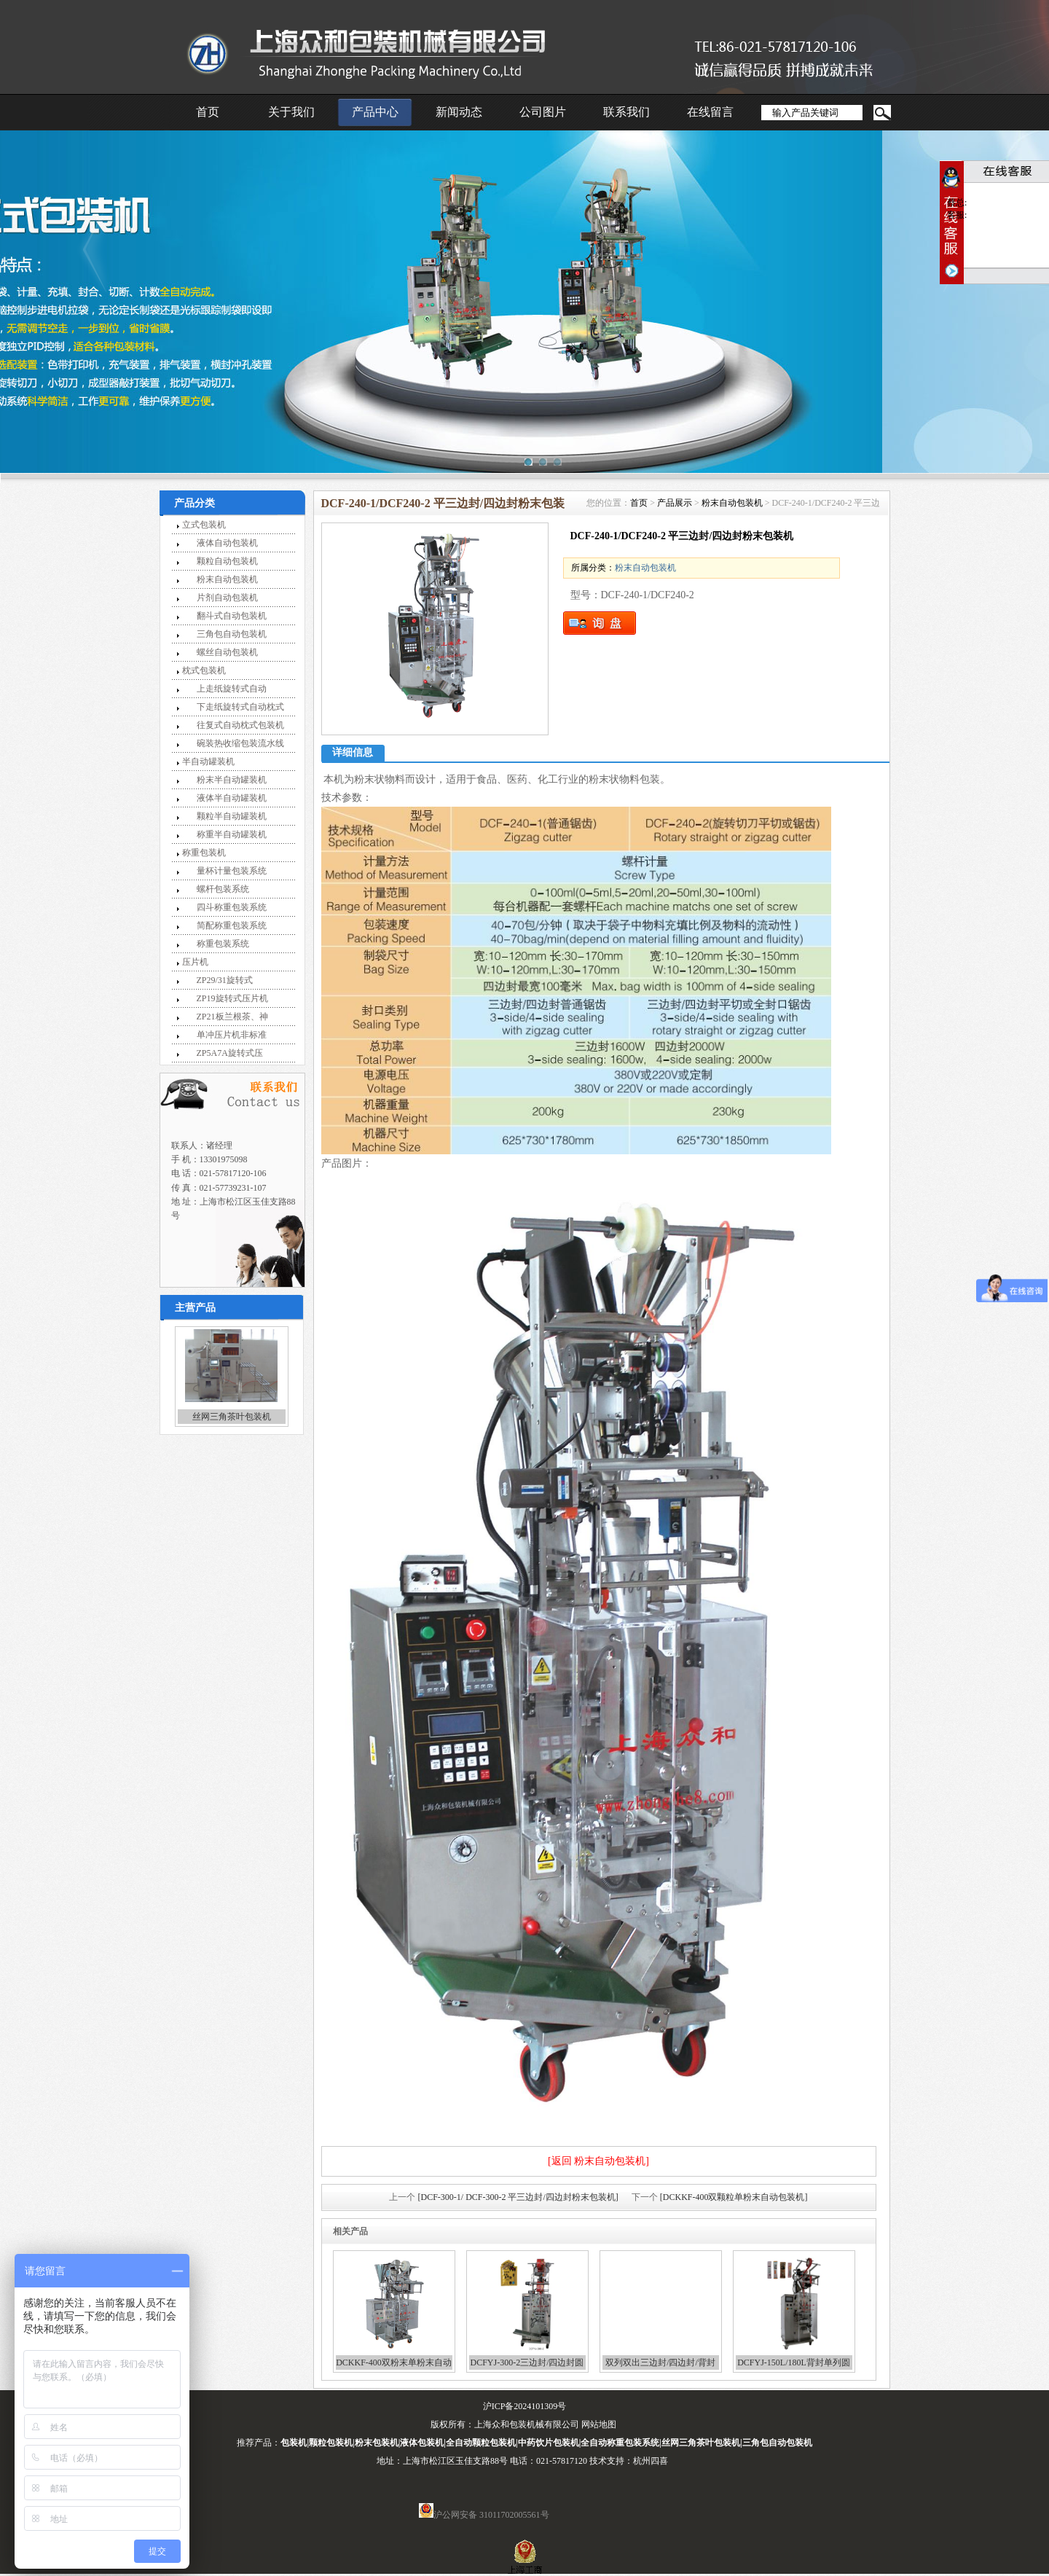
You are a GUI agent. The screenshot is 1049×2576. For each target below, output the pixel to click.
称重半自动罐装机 (232, 834)
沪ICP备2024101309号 (525, 2406)
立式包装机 (204, 525)
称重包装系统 (223, 944)
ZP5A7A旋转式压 (230, 1053)
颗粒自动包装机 (227, 561)
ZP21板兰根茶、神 (232, 1016)
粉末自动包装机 (227, 579)
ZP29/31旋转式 (225, 980)
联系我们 (626, 112)
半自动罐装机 (208, 761)
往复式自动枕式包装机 (240, 725)
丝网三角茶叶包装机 (231, 1417)
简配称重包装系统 (232, 925)
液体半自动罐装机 (232, 798)
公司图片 (542, 112)
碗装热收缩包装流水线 (240, 743)
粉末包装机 (376, 2443)
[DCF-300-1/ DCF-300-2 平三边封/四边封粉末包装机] (517, 2197)
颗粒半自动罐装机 (232, 816)
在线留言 (710, 112)
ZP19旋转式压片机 (232, 998)
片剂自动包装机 (227, 597)
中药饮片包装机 (548, 2443)
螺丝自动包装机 (227, 652)
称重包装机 (204, 852)
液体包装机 (422, 2443)
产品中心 (375, 112)
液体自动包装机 (227, 543)
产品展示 (674, 503)
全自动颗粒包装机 (481, 2443)
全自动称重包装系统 (620, 2443)
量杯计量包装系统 (232, 871)
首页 (207, 112)
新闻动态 (459, 112)
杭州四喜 (650, 2461)
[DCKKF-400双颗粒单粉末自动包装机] (734, 2197)
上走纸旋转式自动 (232, 689)
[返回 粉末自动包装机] (598, 2161)
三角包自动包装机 (232, 634)
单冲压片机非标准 (232, 1035)
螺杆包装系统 (223, 889)
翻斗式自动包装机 (232, 616)
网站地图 (598, 2424)
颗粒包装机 (331, 2443)
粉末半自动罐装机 (232, 780)
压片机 (195, 962)
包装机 (293, 2443)
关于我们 (291, 112)
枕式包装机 (204, 670)
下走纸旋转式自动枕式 (240, 707)
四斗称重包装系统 (232, 907)
